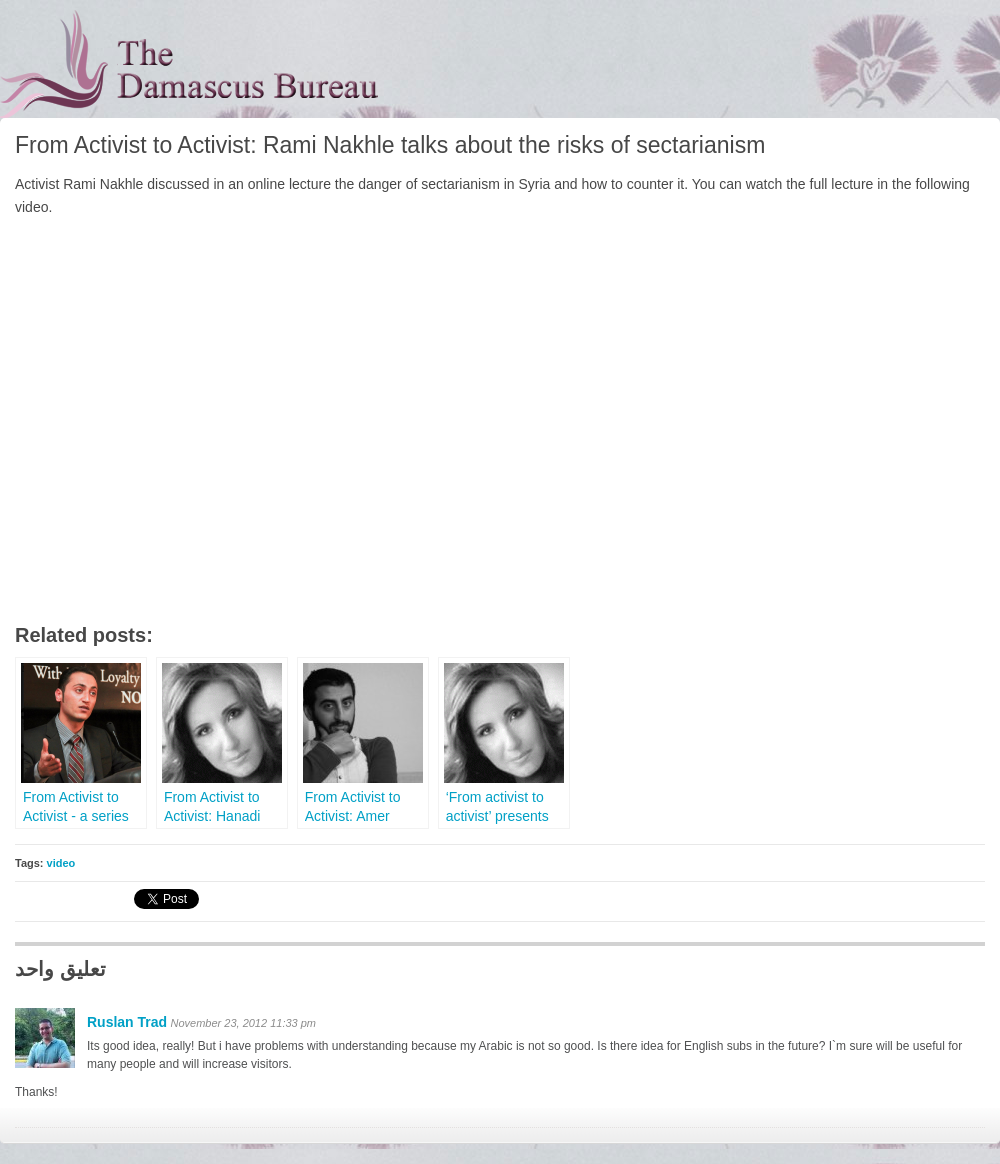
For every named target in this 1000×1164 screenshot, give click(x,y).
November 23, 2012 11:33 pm (243, 1023)
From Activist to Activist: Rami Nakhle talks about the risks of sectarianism (390, 145)
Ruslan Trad (127, 1022)
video (61, 863)
